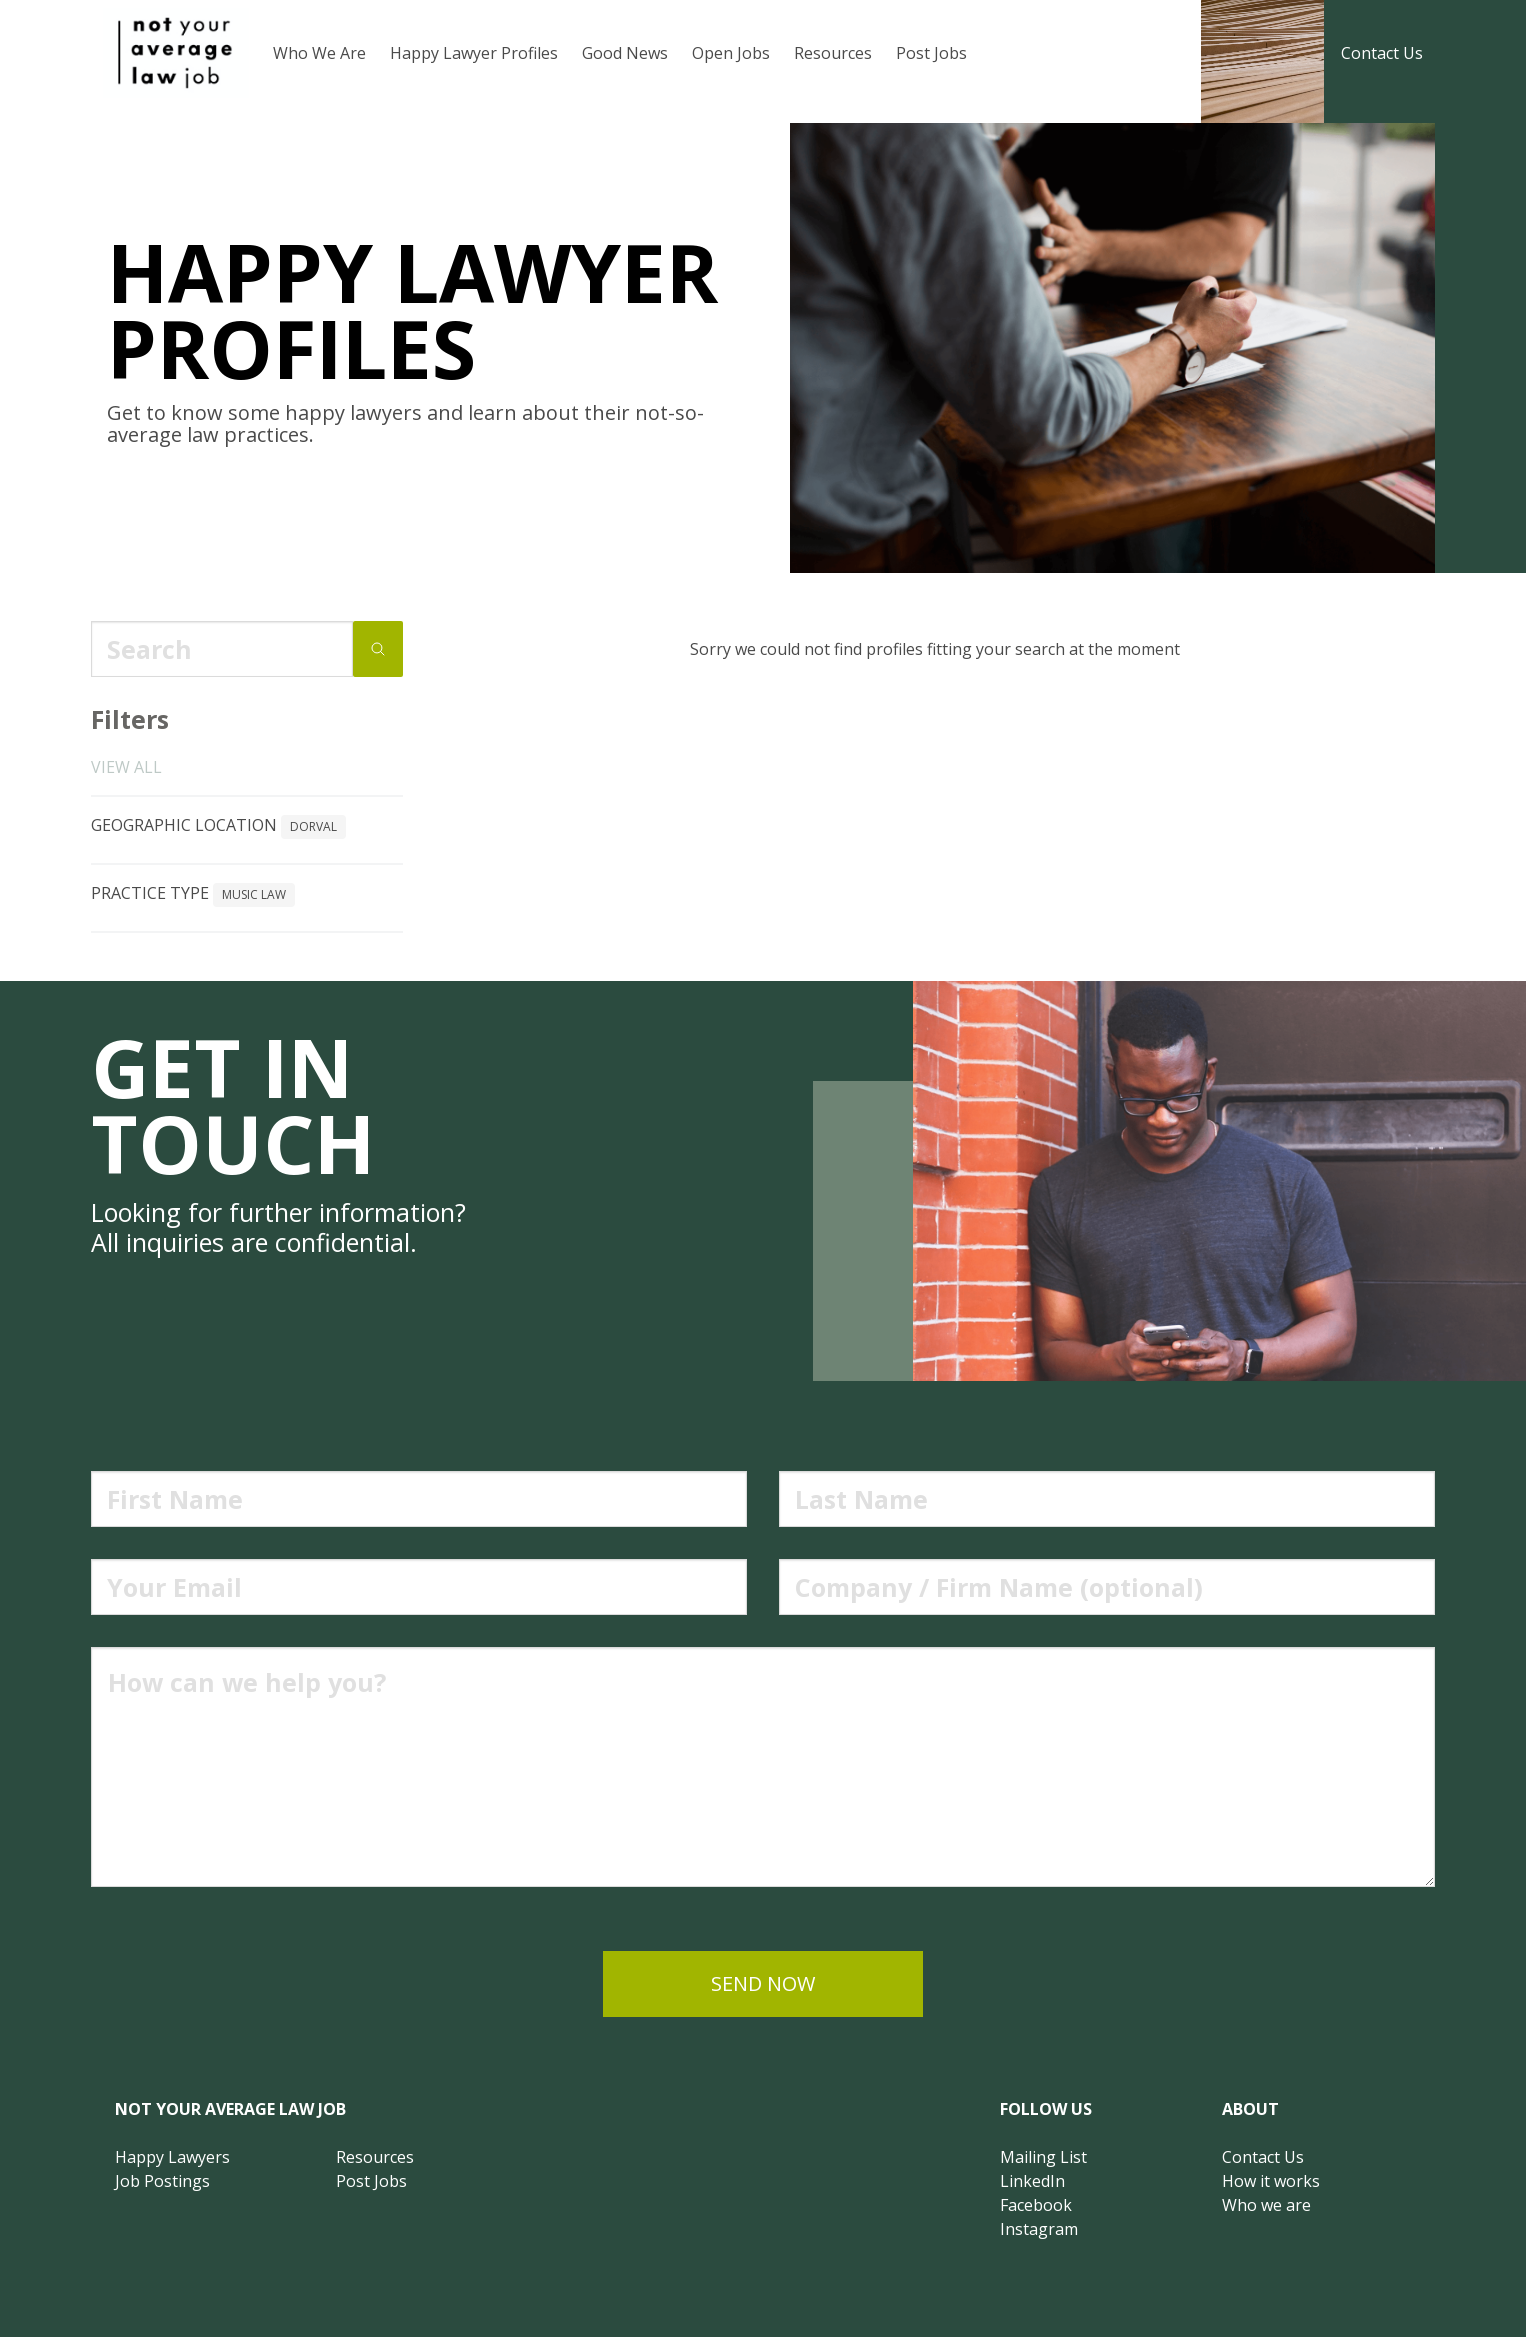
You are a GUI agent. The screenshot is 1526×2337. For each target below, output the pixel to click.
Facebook (1036, 2205)
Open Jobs (731, 53)
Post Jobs (931, 53)
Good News (625, 53)
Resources (833, 53)
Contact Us (1382, 53)
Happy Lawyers (172, 2157)
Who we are (1266, 2205)
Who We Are (319, 53)
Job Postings (162, 2181)
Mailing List (1043, 2157)
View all (126, 767)
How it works (1271, 2181)
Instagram (1039, 2229)
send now (763, 1983)
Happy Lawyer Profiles (474, 53)
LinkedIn (1032, 2181)
